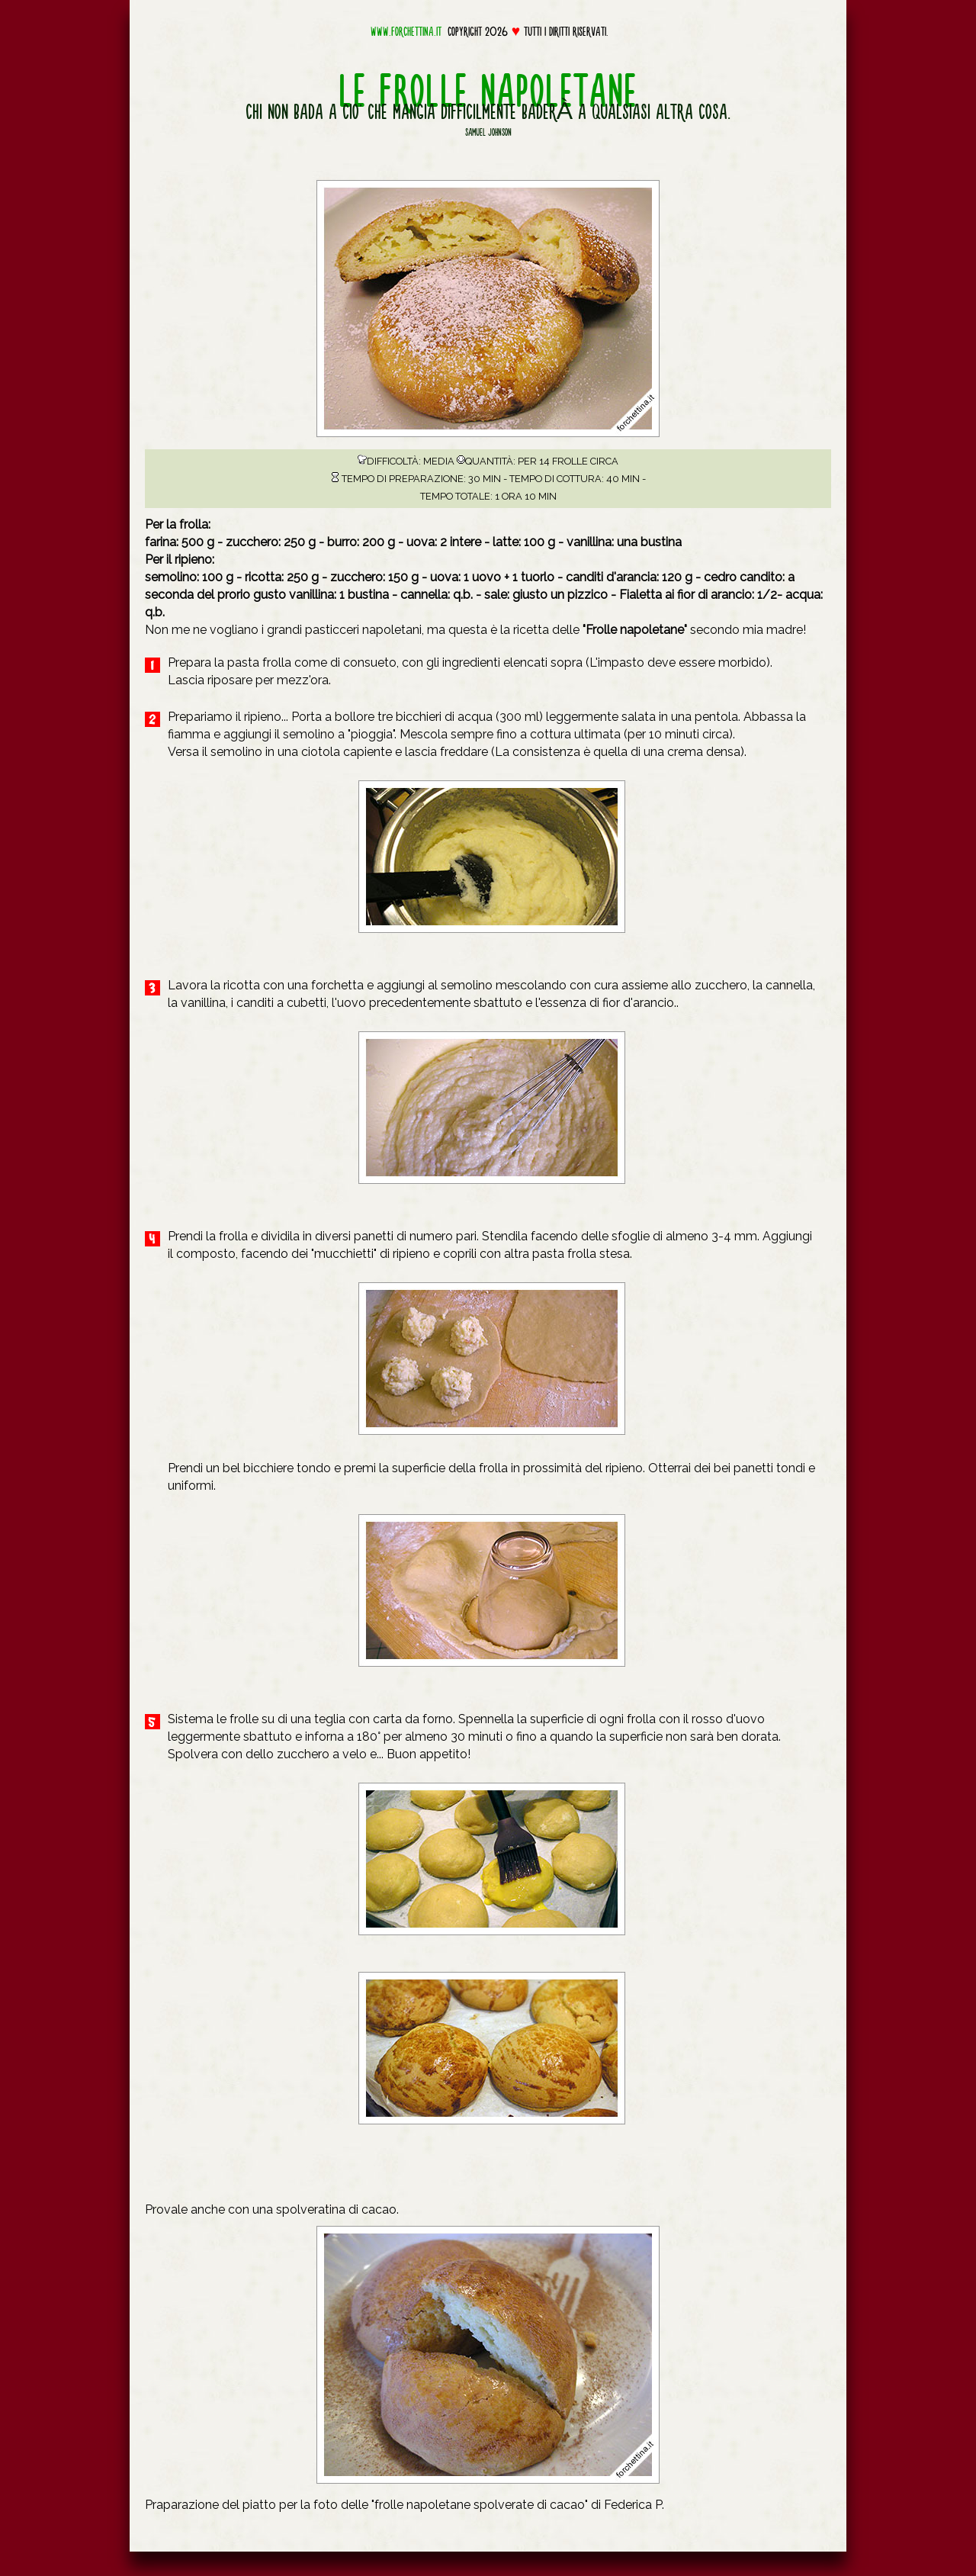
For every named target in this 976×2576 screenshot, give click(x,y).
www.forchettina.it (406, 31)
